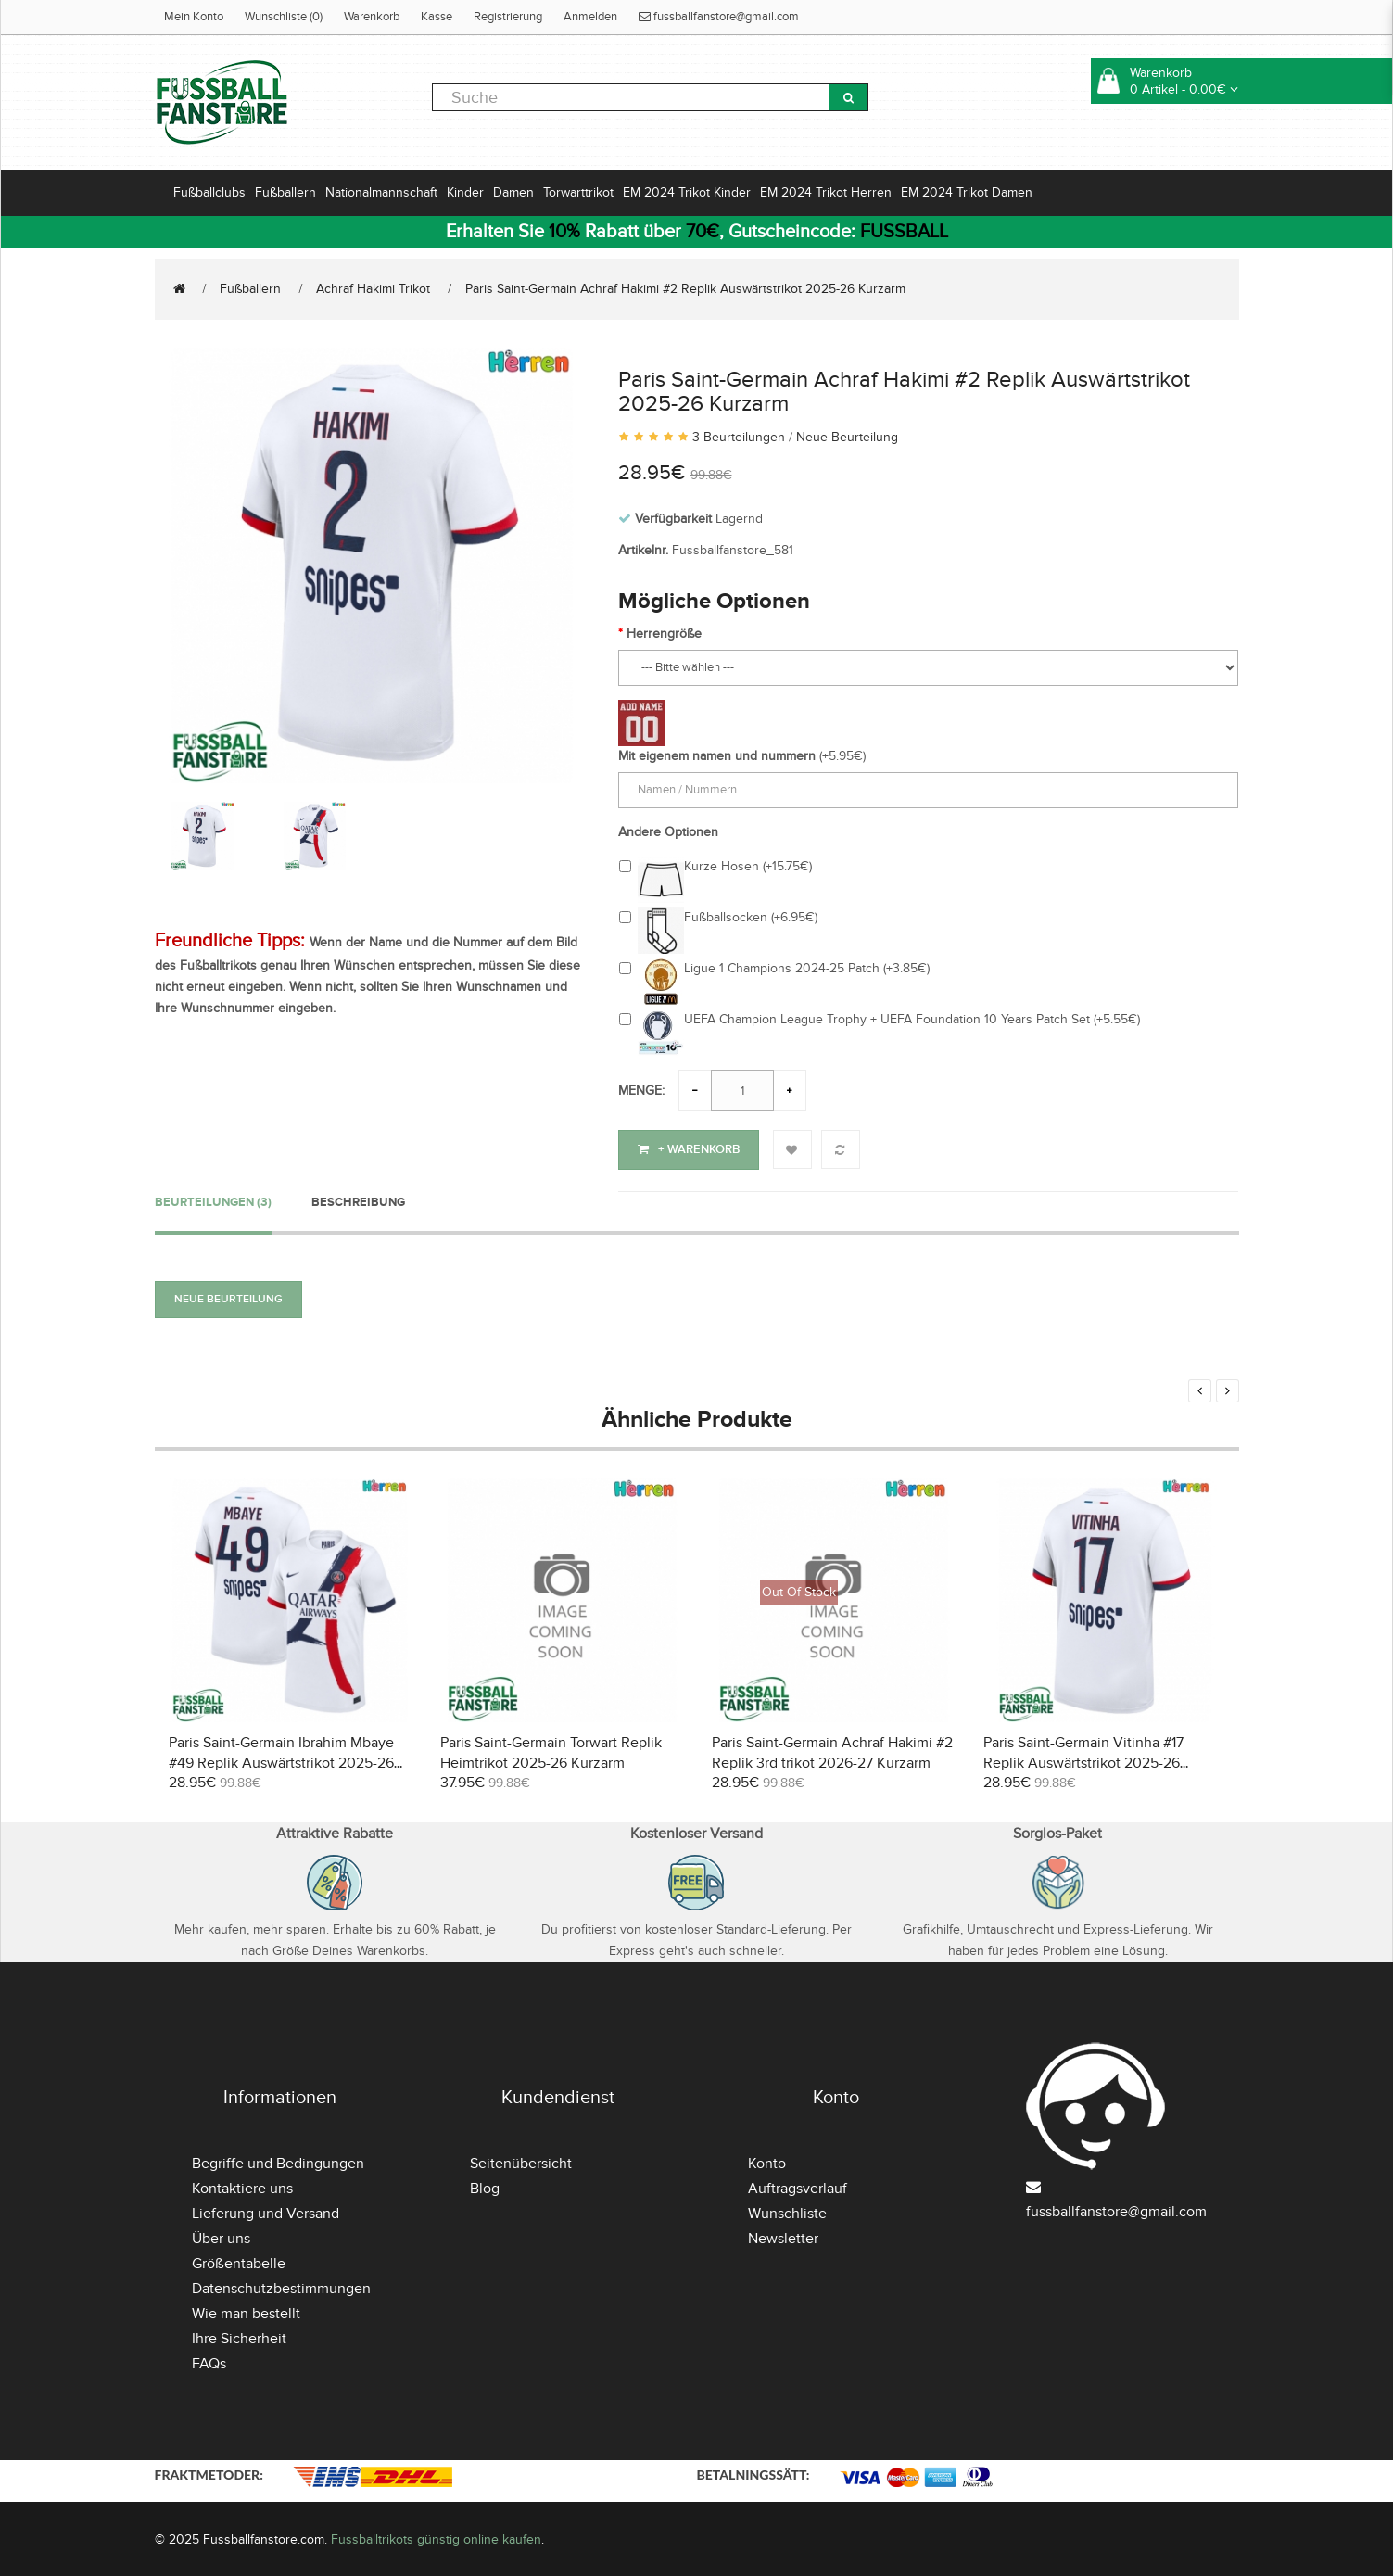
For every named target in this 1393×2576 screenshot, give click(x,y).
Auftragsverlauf (797, 2185)
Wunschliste (787, 2211)
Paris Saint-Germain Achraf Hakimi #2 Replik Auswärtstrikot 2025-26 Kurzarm (685, 289)
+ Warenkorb (689, 1149)
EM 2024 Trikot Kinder (687, 192)
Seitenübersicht (521, 2160)
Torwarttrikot (578, 192)
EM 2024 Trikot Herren (826, 192)
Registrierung (508, 16)
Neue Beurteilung (847, 437)
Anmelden (590, 16)
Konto (767, 2160)
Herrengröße (664, 633)
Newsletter (783, 2236)
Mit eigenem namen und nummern (717, 756)
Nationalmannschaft (381, 192)
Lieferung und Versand (265, 2211)
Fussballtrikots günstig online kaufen (436, 2536)
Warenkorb (371, 16)
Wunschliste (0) (284, 16)
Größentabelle (238, 2261)
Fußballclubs (209, 192)
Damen (513, 192)
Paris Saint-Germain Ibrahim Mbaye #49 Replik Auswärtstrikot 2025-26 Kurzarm (281, 1760)
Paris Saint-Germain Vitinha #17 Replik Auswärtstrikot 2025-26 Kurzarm (1083, 1760)
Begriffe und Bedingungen (278, 2160)
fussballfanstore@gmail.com (719, 16)
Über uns (221, 2236)
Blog (485, 2185)
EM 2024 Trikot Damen (966, 192)
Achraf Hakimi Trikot (373, 289)
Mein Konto (193, 16)
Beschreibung (358, 1199)
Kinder (465, 192)
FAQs (209, 2361)
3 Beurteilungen (738, 437)
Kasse (436, 16)
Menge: (641, 1090)
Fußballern (285, 192)
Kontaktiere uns (242, 2185)
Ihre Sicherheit (239, 2336)
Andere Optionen (668, 832)
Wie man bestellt (246, 2311)
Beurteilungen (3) (213, 1199)
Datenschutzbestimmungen (281, 2286)
